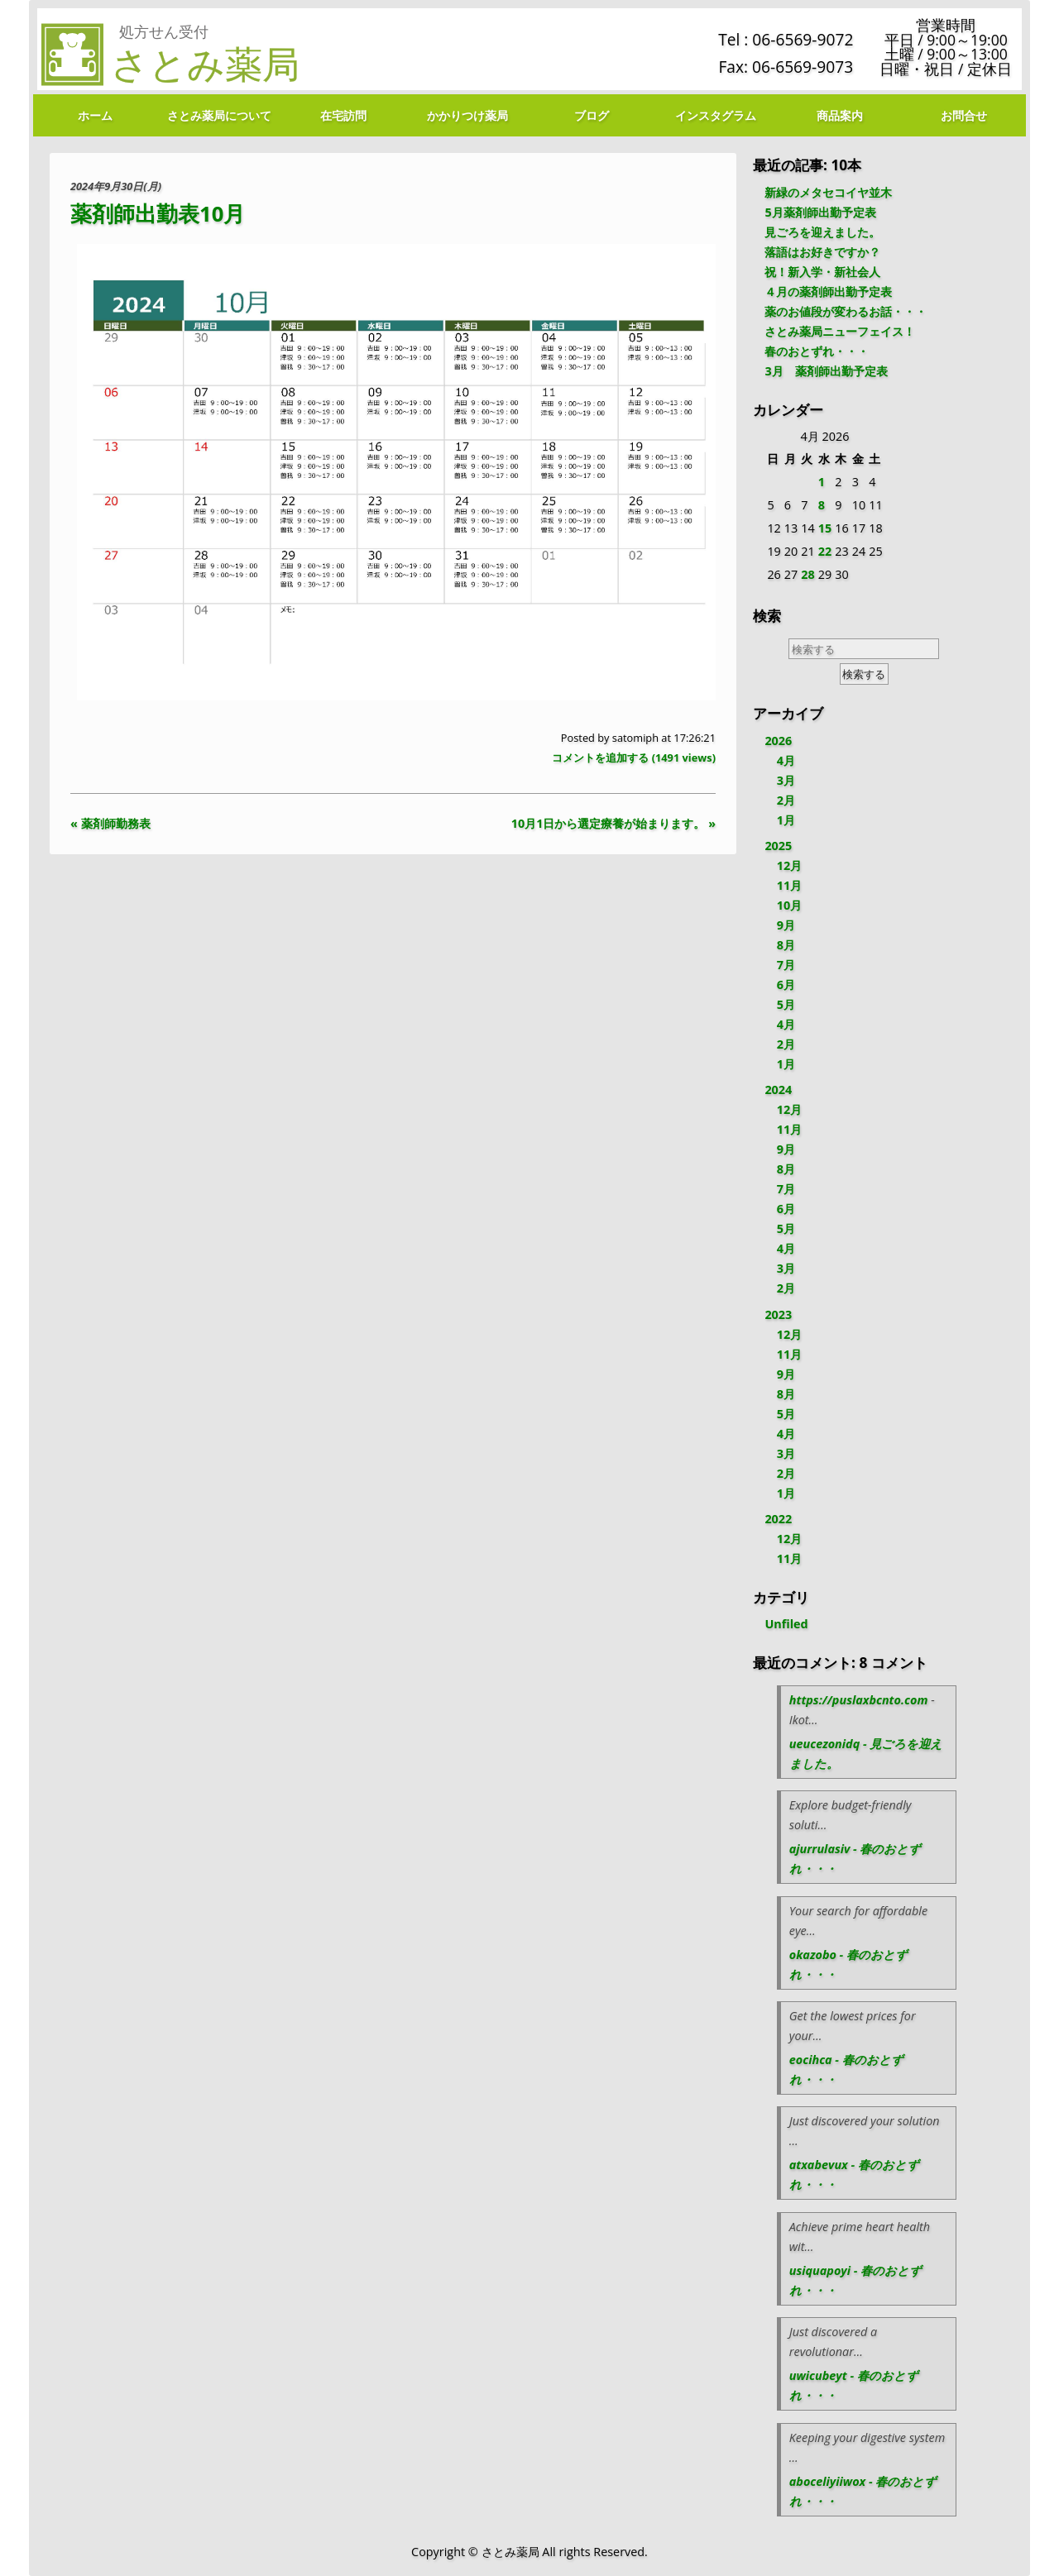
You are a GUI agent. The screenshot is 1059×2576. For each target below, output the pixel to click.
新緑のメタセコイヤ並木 (828, 192)
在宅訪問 (343, 115)
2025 (778, 845)
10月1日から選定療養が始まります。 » (613, 823)
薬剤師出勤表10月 (157, 213)
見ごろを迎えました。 (822, 232)
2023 (778, 1314)
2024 (778, 1089)
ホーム (95, 115)
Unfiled (785, 1624)
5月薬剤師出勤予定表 (819, 212)
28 (807, 574)
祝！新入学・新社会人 (822, 272)
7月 (786, 965)
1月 (786, 820)
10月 (789, 905)
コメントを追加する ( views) (634, 757)
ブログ (591, 115)
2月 (786, 800)
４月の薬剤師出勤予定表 (828, 291)
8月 (786, 945)
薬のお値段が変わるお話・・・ (845, 311)
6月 (786, 984)
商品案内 (840, 115)
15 (824, 528)
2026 (778, 740)
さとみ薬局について (219, 115)
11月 (789, 885)
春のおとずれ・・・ (816, 351)
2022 (778, 1519)
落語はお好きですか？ (822, 252)
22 (824, 551)
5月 (786, 1004)
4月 (786, 760)
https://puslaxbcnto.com (858, 1700)
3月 (786, 780)
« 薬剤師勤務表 (110, 823)
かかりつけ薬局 (467, 115)
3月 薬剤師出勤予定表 (825, 371)
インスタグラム (715, 115)
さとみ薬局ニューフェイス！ (839, 331)
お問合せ (964, 115)
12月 (789, 865)
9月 (786, 925)
